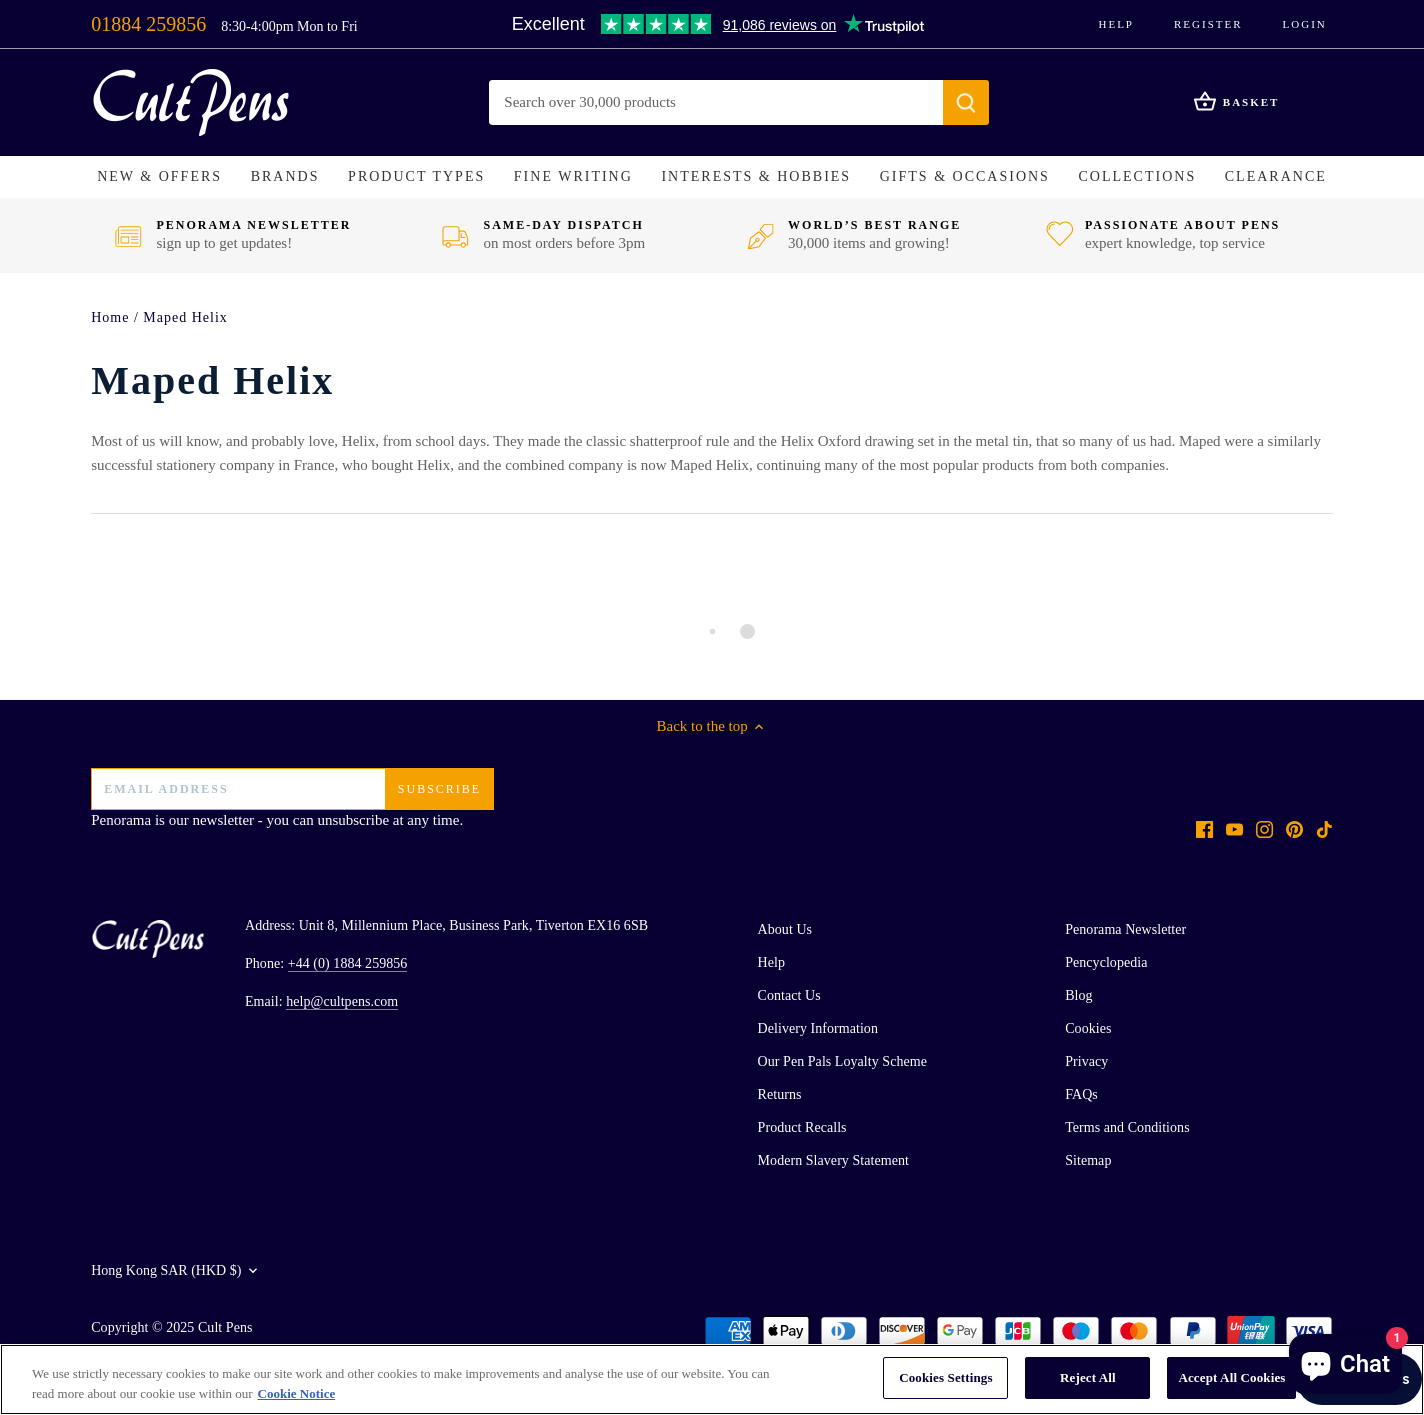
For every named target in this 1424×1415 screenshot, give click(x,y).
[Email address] (292, 789)
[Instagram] (1264, 828)
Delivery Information (818, 1028)
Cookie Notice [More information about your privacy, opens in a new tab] (297, 1393)
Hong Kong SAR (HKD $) (166, 1270)
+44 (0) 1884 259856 (348, 963)
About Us (785, 929)
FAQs (1081, 1094)
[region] (712, 1379)
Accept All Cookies (1231, 1377)
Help (1116, 24)
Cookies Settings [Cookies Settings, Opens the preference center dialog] (945, 1377)
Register (1208, 24)
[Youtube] (1234, 828)
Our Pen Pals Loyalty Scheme (842, 1061)
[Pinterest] (1294, 828)
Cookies (1088, 1028)
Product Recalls (802, 1127)
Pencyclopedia (1106, 962)
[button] (159, 177)
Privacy (1086, 1061)
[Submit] (967, 102)
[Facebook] (1204, 828)
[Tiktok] (1324, 828)
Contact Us (789, 995)
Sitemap (1088, 1160)
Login (1305, 24)
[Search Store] (717, 102)
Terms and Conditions (1127, 1127)
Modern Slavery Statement (833, 1160)
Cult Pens (225, 1327)
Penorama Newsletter (1125, 929)
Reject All (1088, 1377)
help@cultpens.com (342, 1001)
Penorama (121, 820)
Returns (780, 1094)
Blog (1078, 995)
